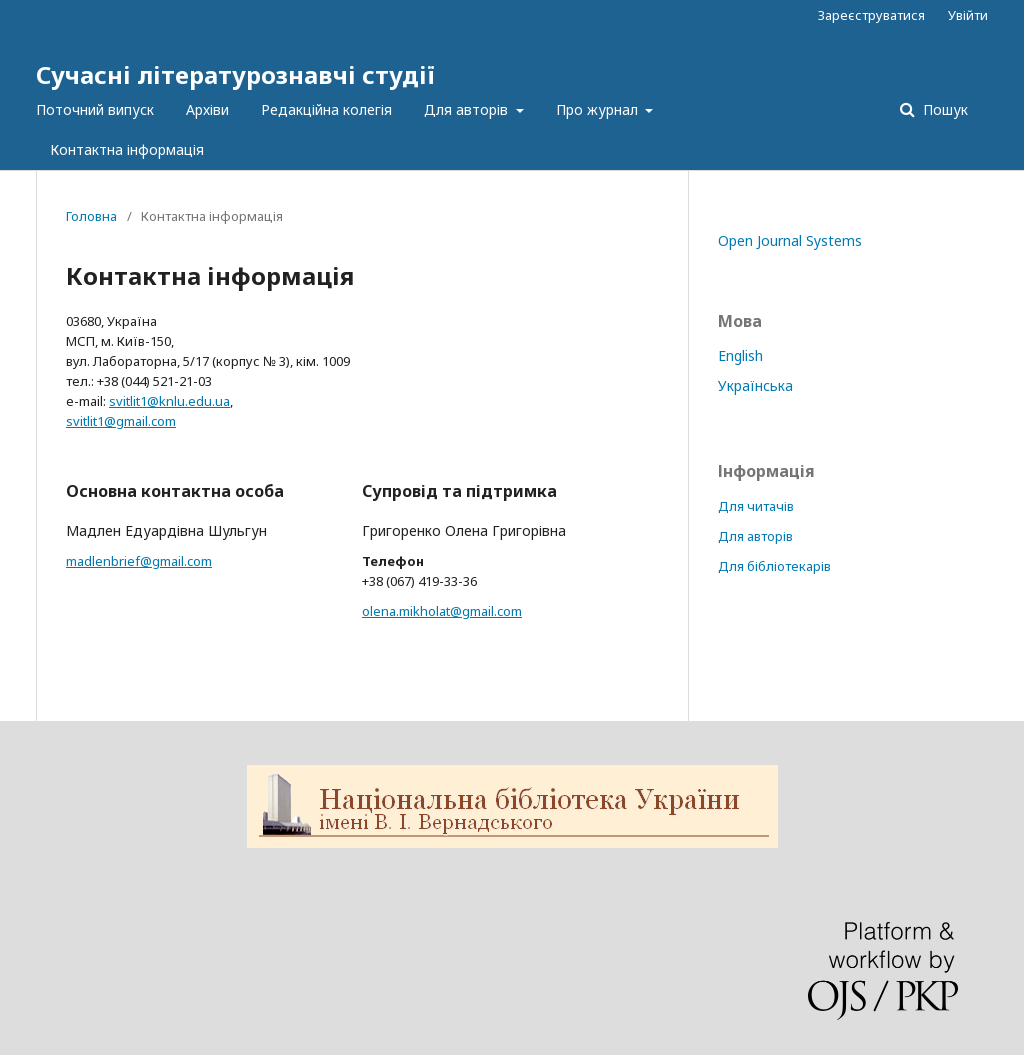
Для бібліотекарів (774, 566)
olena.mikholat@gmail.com (442, 611)
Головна (91, 216)
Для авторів (468, 109)
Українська (755, 385)
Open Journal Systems (790, 240)
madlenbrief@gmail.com (139, 561)
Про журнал (599, 109)
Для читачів (756, 506)
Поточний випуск (95, 109)
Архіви (207, 109)
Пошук (943, 109)
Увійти (968, 15)
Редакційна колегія (326, 109)
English (740, 355)
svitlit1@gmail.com (121, 421)
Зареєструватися (871, 15)
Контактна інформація (127, 149)
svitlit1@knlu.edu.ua (169, 401)
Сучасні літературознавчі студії (235, 74)
